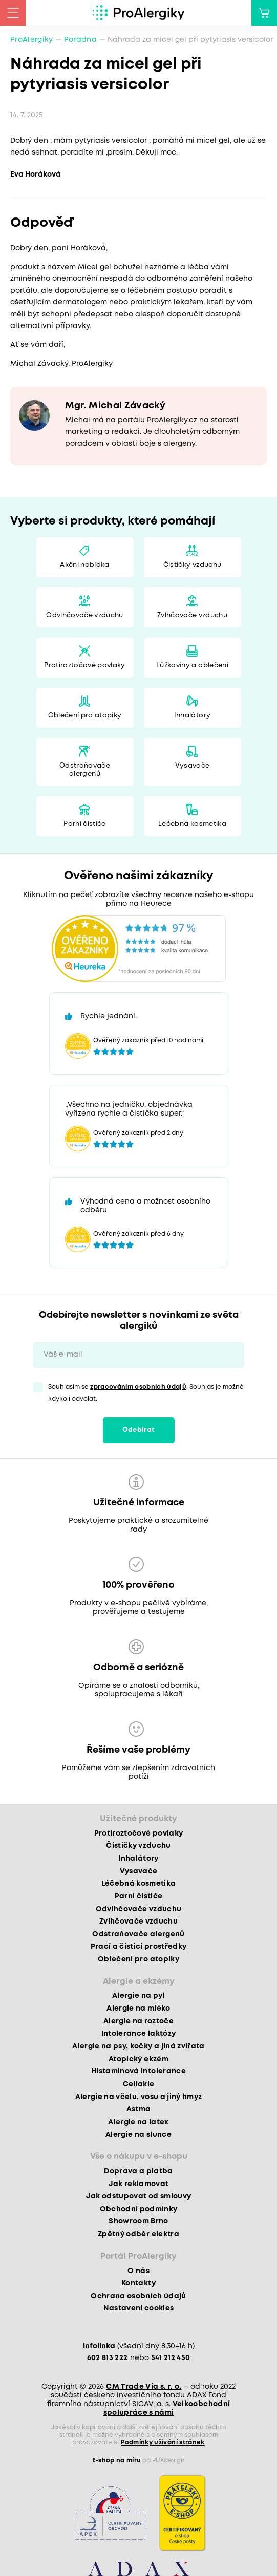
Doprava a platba (138, 2171)
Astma (138, 2109)
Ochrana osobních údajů (138, 2296)
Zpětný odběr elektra (138, 2234)
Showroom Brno (138, 2221)
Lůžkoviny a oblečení (192, 665)
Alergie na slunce (138, 2135)
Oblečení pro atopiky (85, 715)
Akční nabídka (84, 565)
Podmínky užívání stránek (162, 2443)
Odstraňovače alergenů (84, 770)
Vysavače (192, 766)
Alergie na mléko (138, 2008)
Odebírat (138, 1430)
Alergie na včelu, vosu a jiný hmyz (138, 2097)
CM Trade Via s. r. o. (143, 2387)
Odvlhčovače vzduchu (84, 615)
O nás (138, 2271)
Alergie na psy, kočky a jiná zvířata (138, 2046)
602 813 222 (107, 2358)
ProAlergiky (31, 40)
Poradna (80, 40)
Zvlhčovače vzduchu (192, 615)
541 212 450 (170, 2358)
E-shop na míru (116, 2460)
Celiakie (139, 2084)
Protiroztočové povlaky (84, 665)
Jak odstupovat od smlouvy (138, 2196)
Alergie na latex (138, 2122)
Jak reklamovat (139, 2184)
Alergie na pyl (138, 1996)
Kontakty (138, 2283)
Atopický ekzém (138, 2059)
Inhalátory (192, 715)
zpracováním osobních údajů (138, 1387)
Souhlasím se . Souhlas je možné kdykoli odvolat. (146, 1393)
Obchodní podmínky (139, 2209)
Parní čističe (84, 824)
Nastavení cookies (138, 2308)
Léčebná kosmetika (192, 824)
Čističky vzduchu (192, 565)
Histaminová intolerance (138, 2071)
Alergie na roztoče (138, 2021)
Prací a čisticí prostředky (139, 1947)
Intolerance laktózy (138, 2034)
